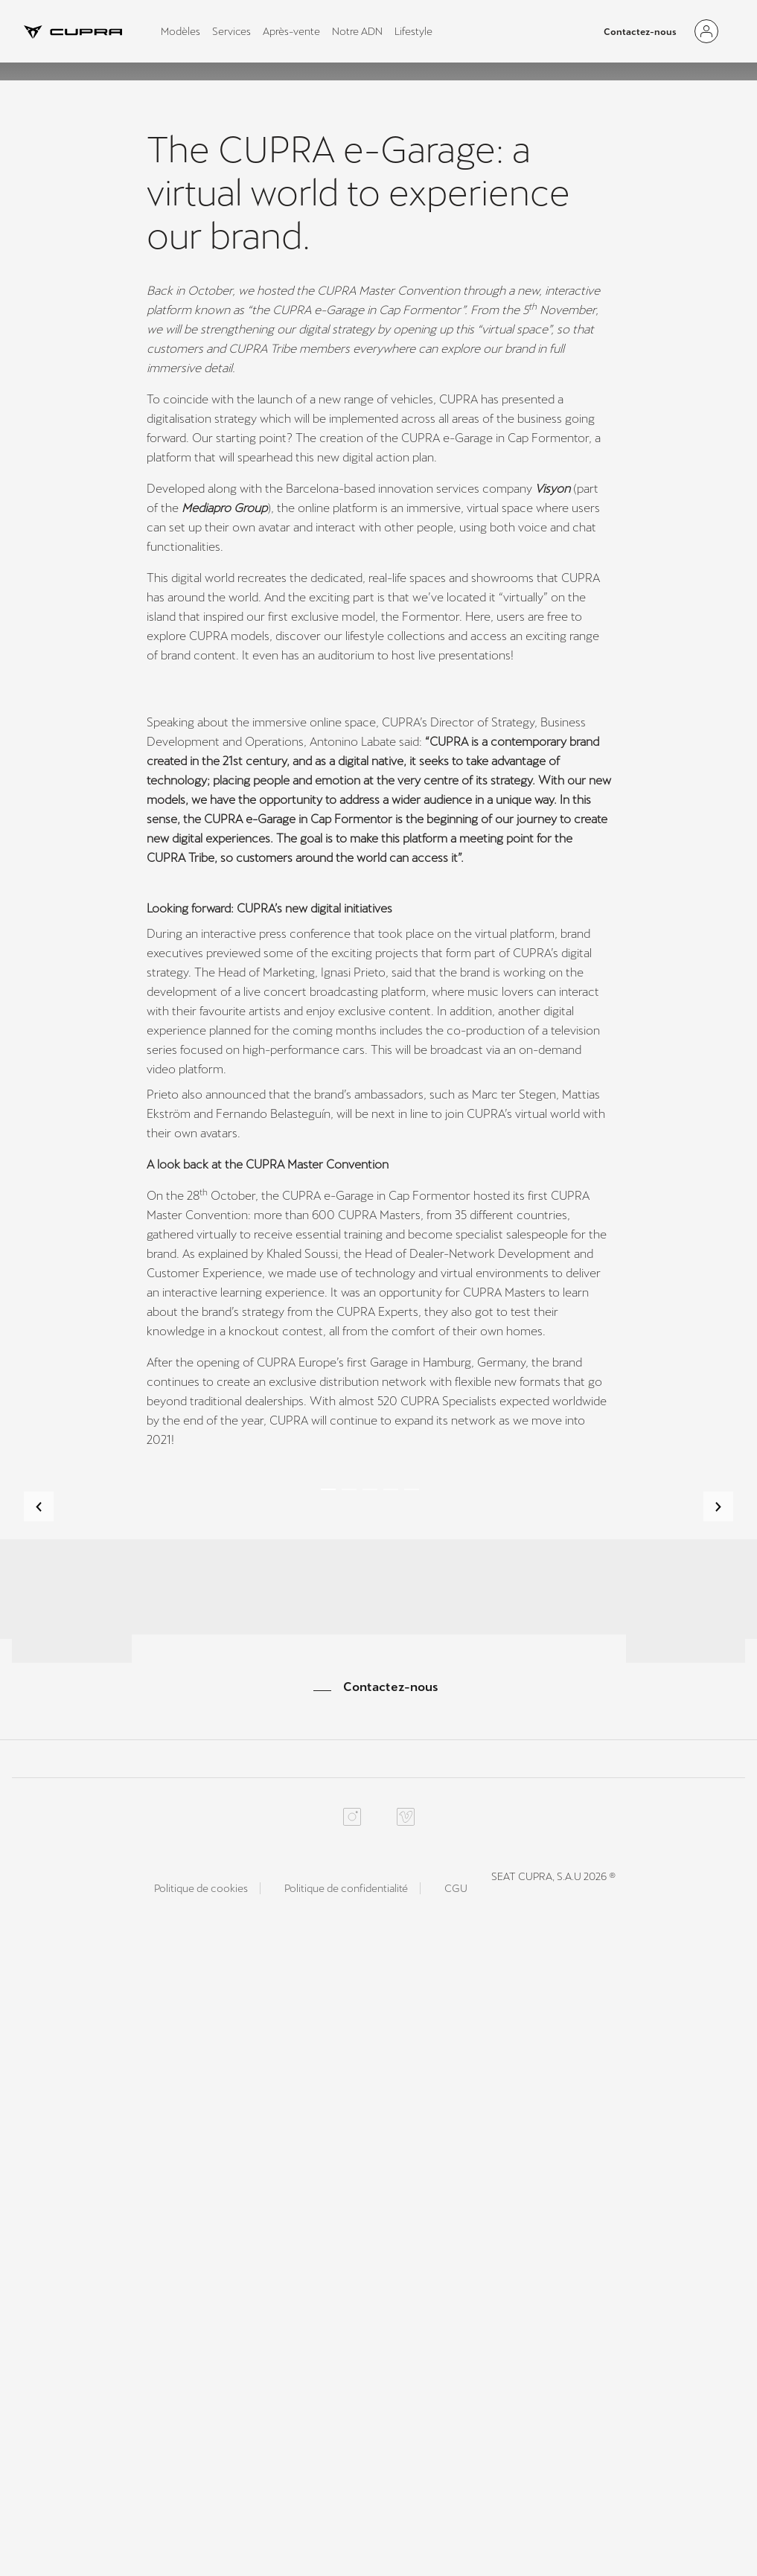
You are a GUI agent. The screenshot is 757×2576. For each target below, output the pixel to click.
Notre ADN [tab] (357, 31)
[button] (39, 1943)
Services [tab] (231, 31)
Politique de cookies (201, 2516)
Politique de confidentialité (346, 2516)
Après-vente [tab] (291, 31)
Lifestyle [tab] (413, 31)
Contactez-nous (640, 32)
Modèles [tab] (180, 31)
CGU (455, 2516)
